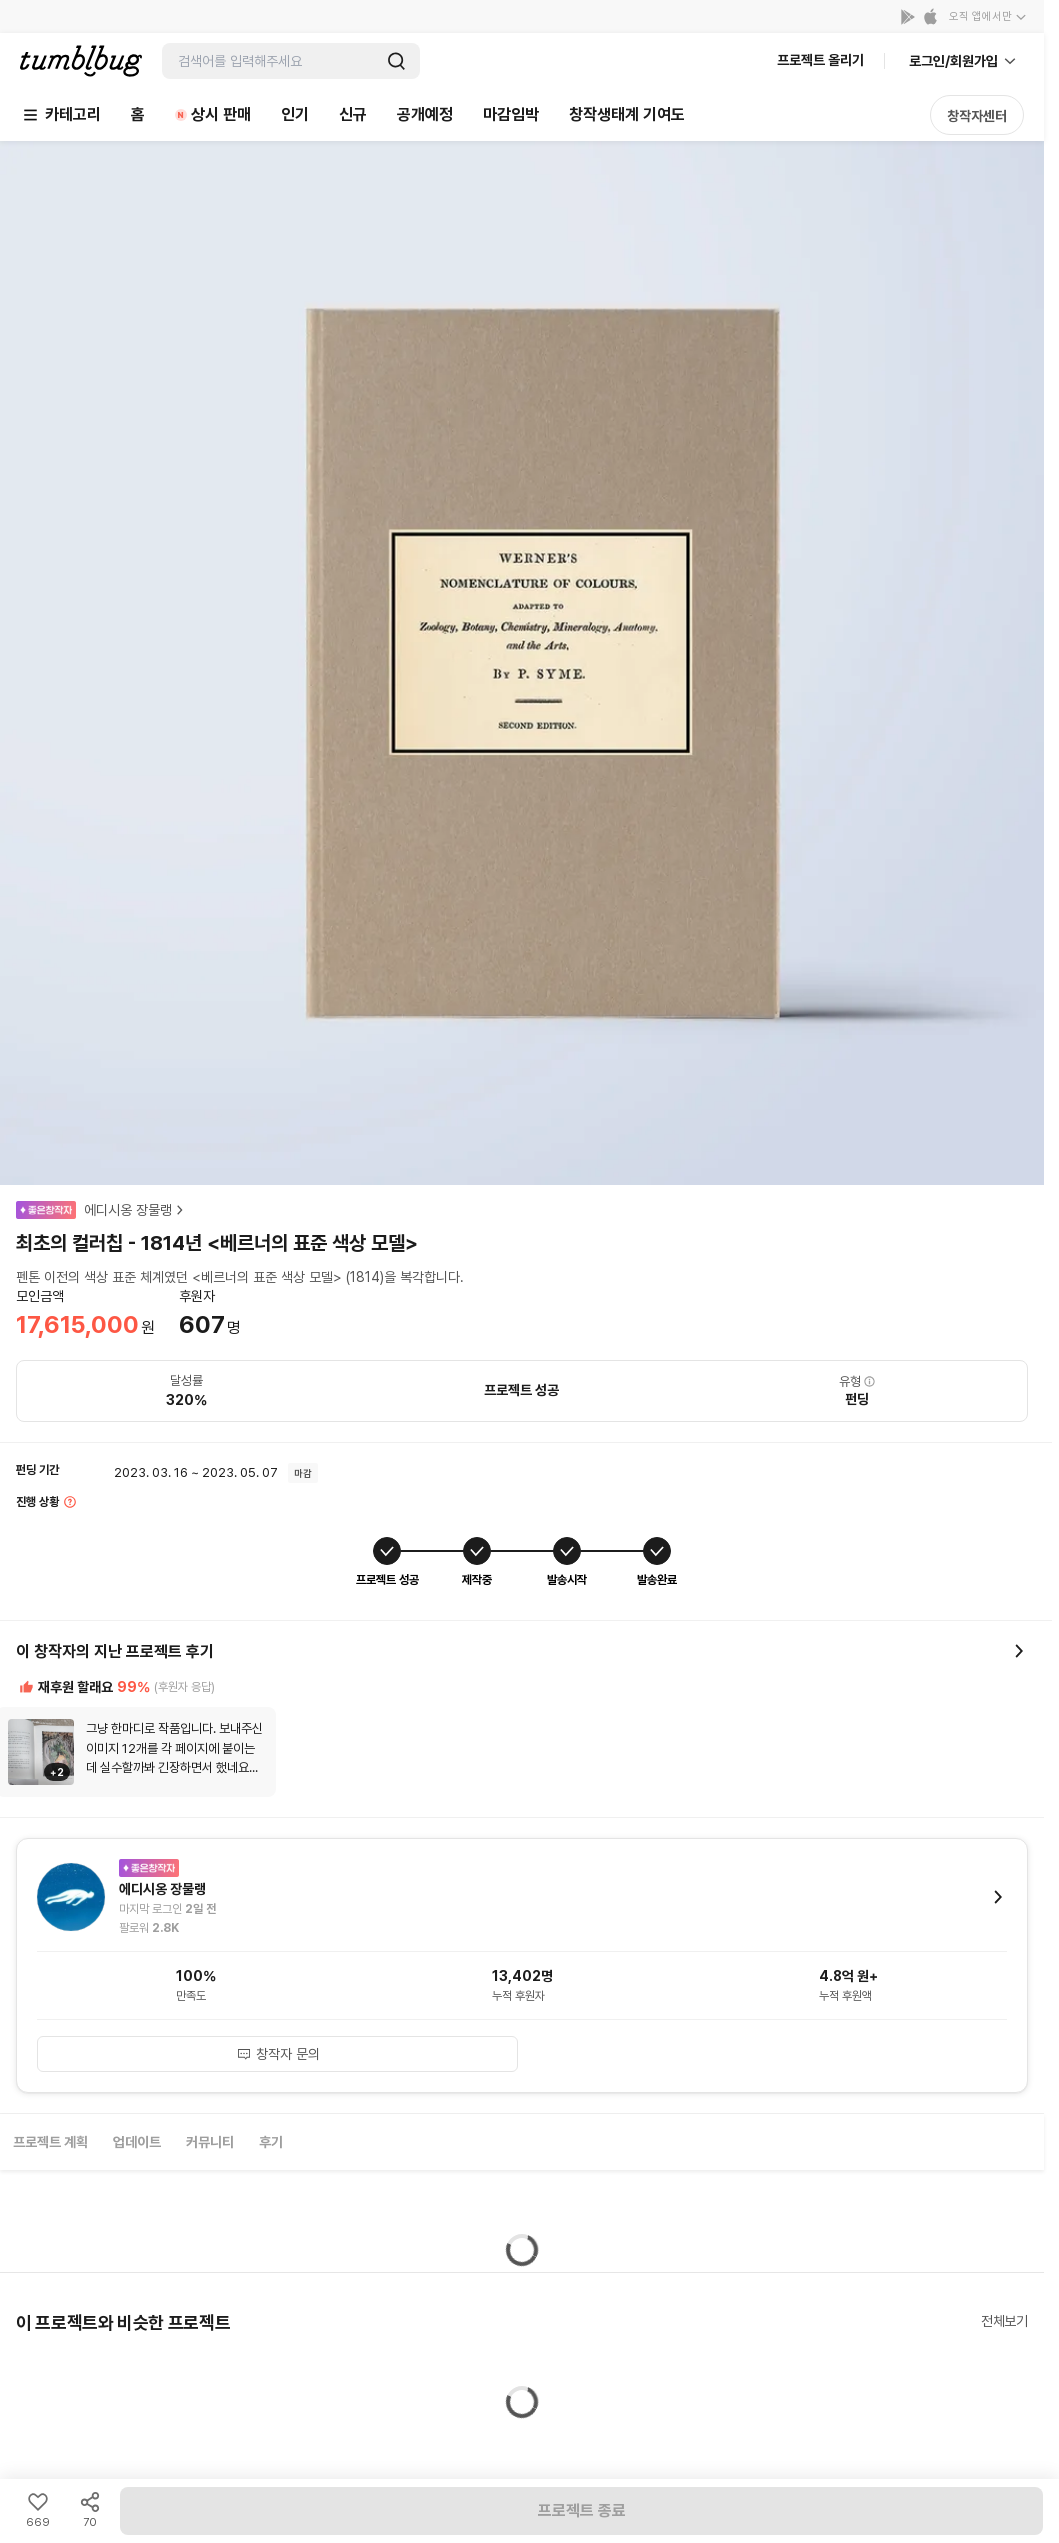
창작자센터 (977, 116)
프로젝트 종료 (582, 2510)
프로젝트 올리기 (820, 60)
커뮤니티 (210, 2142)
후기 (271, 2142)
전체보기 (1004, 2321)
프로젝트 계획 (50, 2142)
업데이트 (137, 2142)
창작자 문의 (278, 2054)
